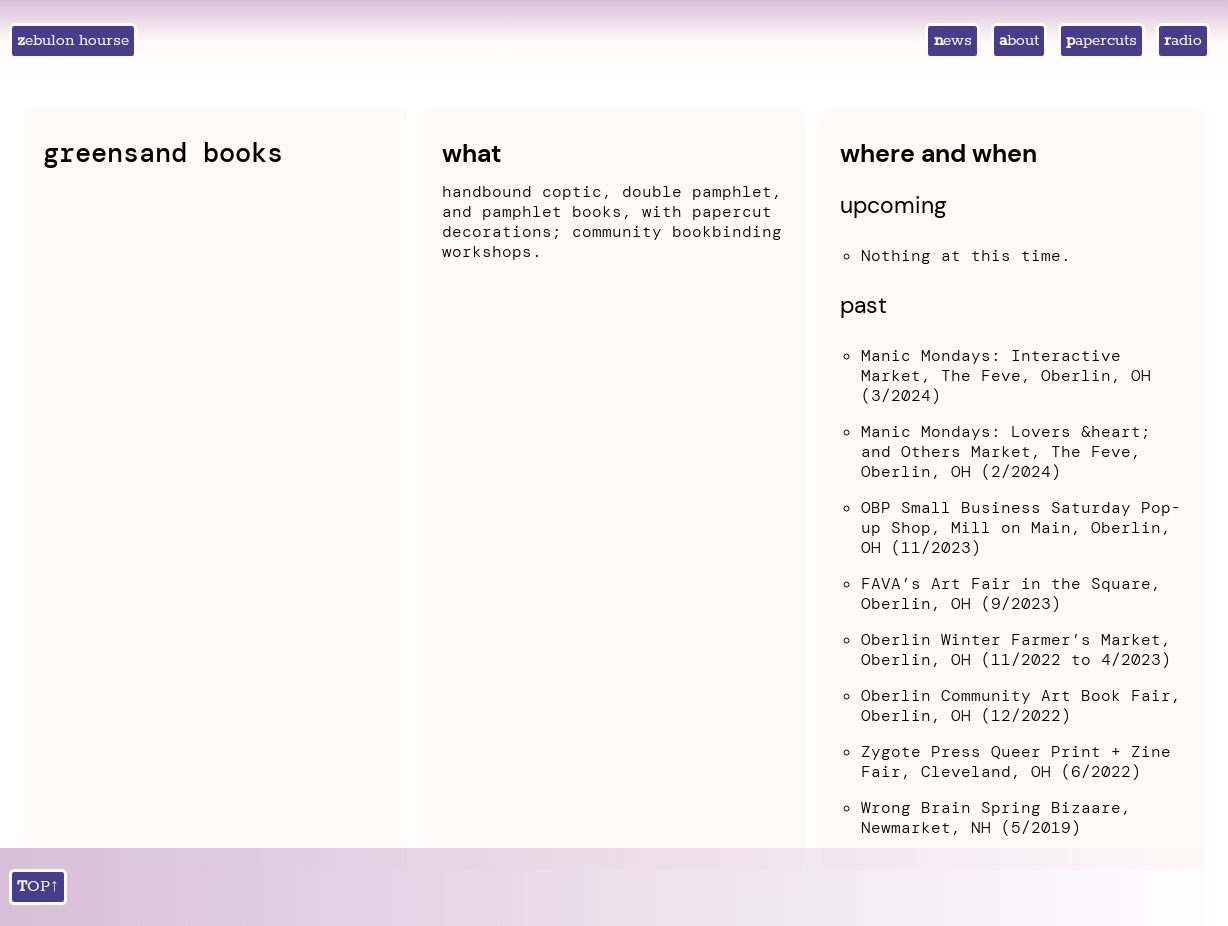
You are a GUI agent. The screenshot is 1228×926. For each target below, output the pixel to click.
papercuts (1101, 41)
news (953, 41)
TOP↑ (38, 887)
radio (1183, 41)
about (1019, 41)
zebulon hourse (73, 41)
